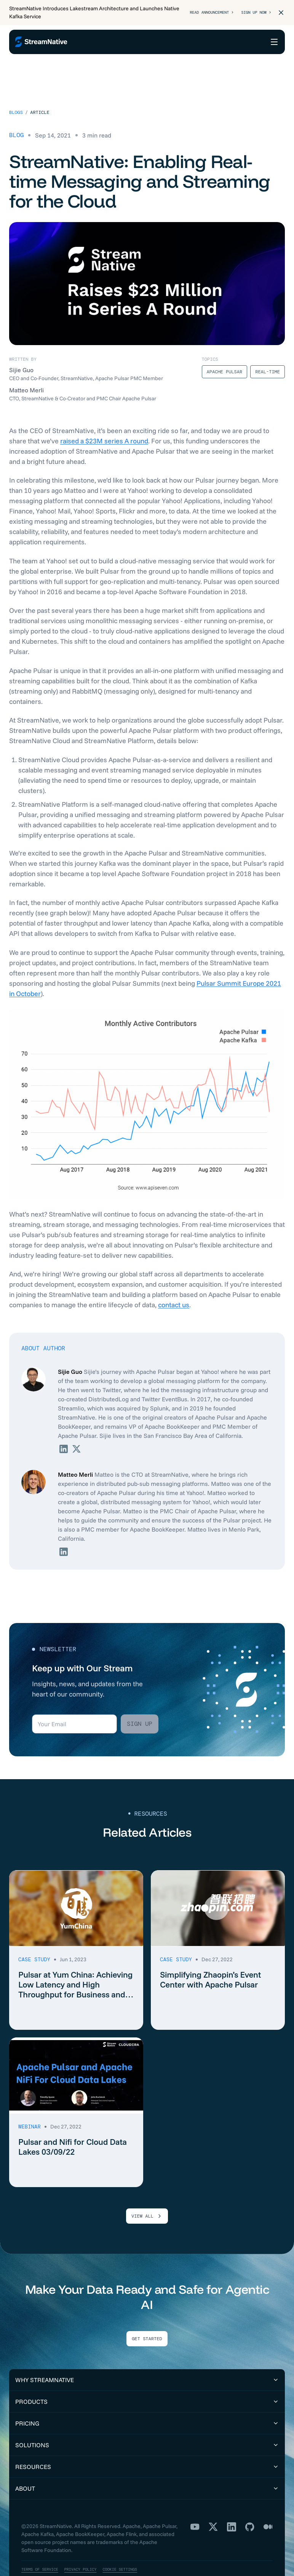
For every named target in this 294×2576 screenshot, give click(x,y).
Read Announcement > (202, 13)
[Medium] (268, 2507)
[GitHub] (249, 2507)
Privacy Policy (90, 2550)
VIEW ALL (146, 2196)
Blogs (16, 93)
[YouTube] (195, 2507)
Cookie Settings (136, 2550)
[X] (213, 2507)
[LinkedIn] (231, 2507)
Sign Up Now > (253, 13)
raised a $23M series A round (104, 421)
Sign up (139, 1704)
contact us (173, 1285)
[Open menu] (274, 42)
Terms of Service (43, 2550)
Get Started (147, 2318)
